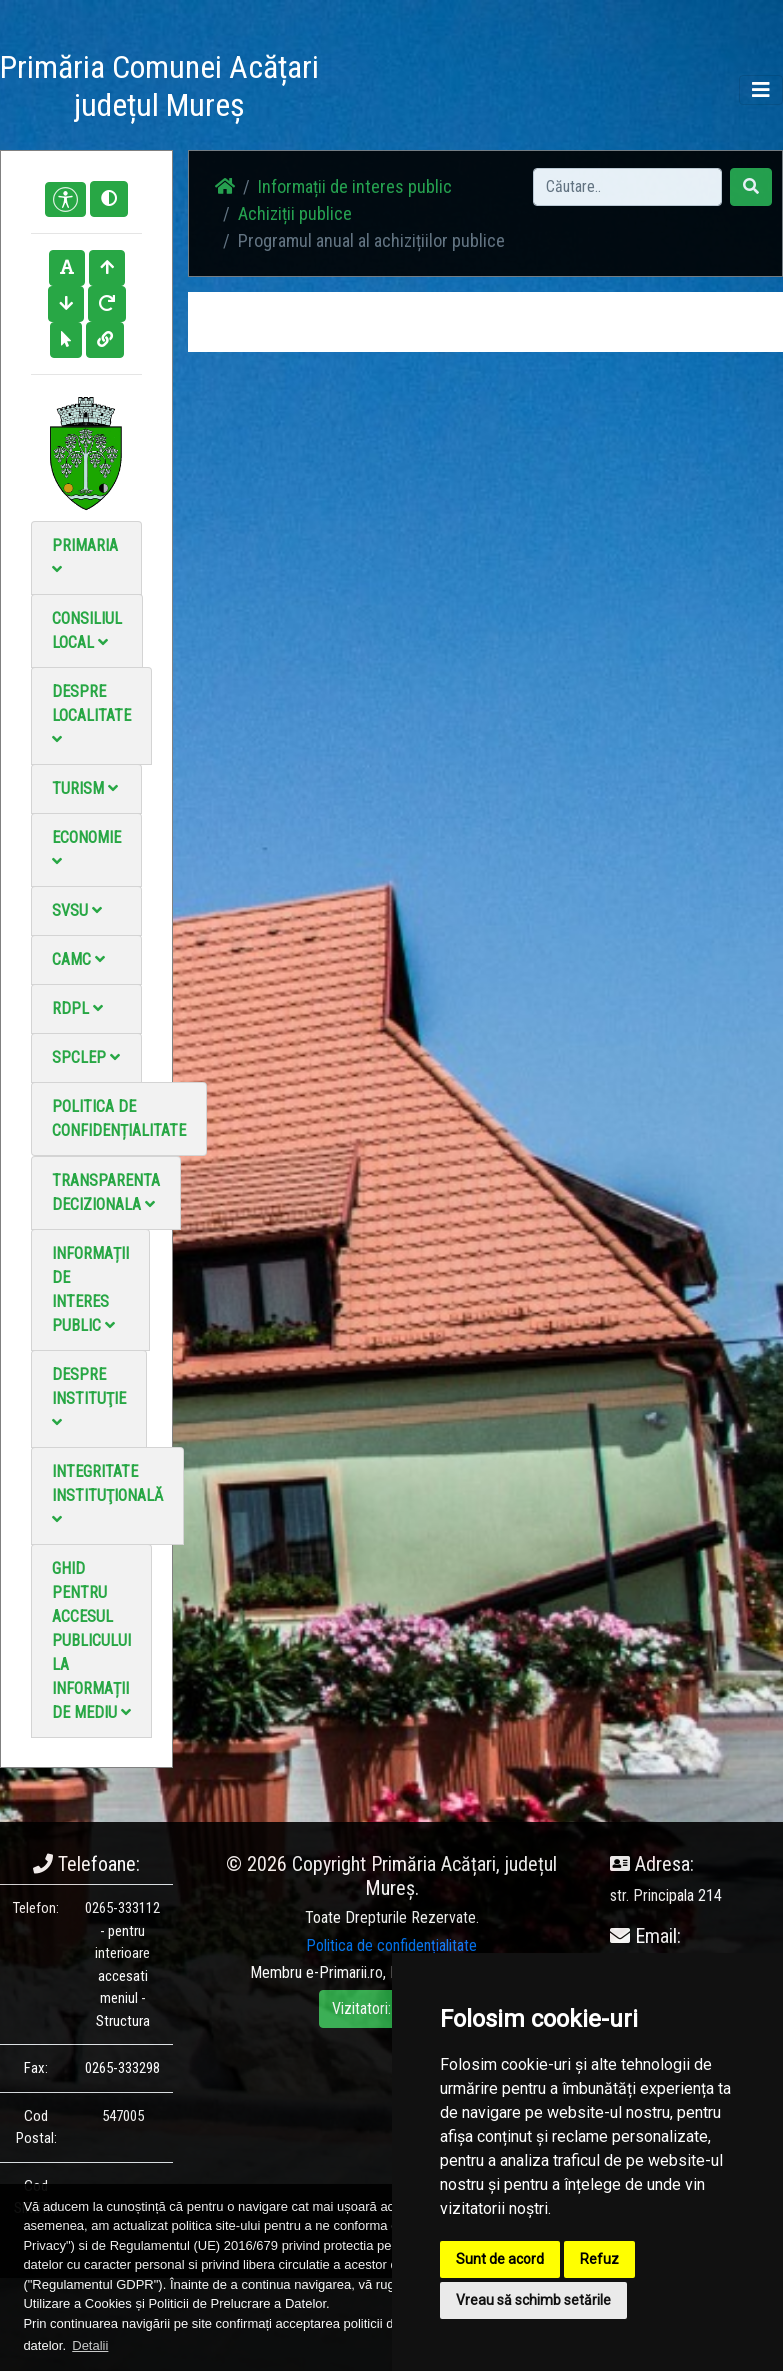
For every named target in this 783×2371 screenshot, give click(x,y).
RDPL (77, 1008)
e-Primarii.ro (344, 1972)
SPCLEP (86, 1057)
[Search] (627, 187)
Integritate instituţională (107, 1494)
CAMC (78, 959)
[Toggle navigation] (761, 90)
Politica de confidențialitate (119, 1118)
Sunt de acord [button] (500, 2259)
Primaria (85, 556)
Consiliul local (87, 630)
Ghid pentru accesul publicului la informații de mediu (91, 1640)
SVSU (77, 910)
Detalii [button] (90, 2345)
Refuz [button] (599, 2259)
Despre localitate (91, 714)
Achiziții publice (295, 213)
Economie (86, 848)
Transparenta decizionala (106, 1192)
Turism (85, 788)
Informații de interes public (90, 1289)
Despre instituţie (89, 1397)
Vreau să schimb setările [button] (533, 2300)
